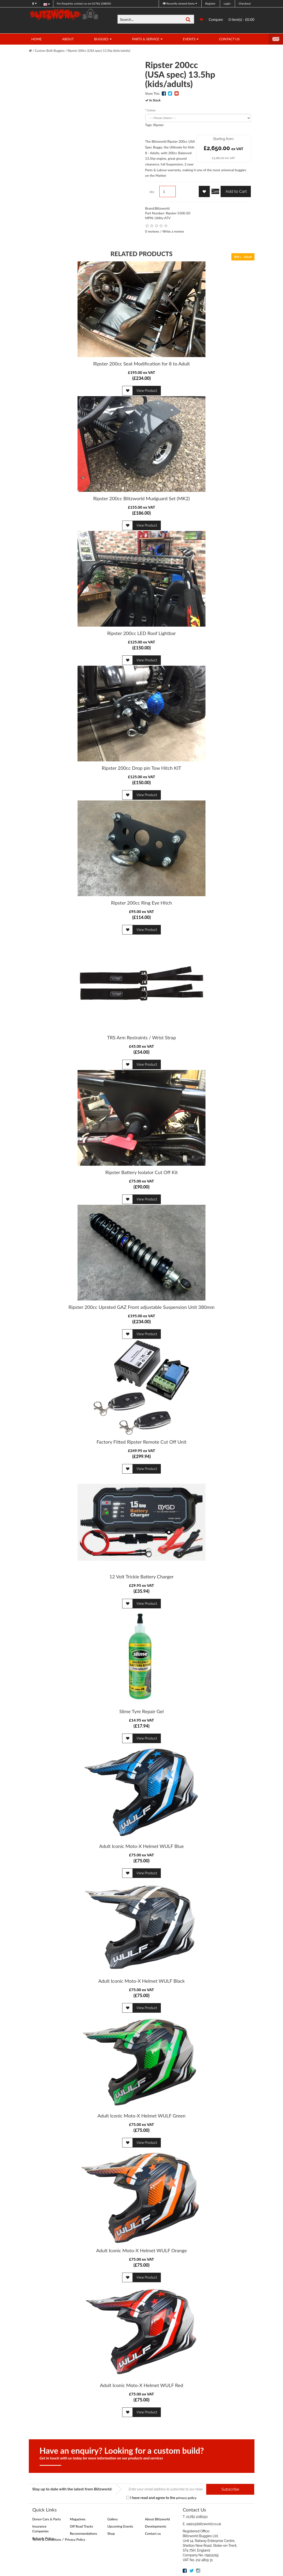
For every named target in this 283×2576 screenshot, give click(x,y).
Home (36, 39)
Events (189, 39)
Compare (216, 19)
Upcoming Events (120, 2526)
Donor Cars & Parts (46, 2519)
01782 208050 (84, 3)
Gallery (112, 2519)
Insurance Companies (40, 2528)
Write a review (173, 231)
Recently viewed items (179, 3)
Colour (151, 110)
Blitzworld (162, 208)
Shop (111, 2533)
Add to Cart (235, 191)
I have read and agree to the (161, 2498)
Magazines (77, 2519)
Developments (155, 2526)
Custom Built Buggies (50, 51)
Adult (248, 257)
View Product (146, 391)
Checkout (245, 3)
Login (227, 3)
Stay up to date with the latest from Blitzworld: (72, 2489)
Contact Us (229, 39)
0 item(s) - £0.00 (241, 19)
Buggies (101, 39)
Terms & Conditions (46, 2539)
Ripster (158, 125)
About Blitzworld (157, 2519)
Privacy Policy (75, 2539)
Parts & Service (145, 39)
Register (210, 3)
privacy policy (186, 2498)
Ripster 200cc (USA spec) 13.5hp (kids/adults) (98, 51)
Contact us (153, 2533)
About (68, 39)
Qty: (152, 192)
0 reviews (152, 231)
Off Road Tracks (81, 2526)
